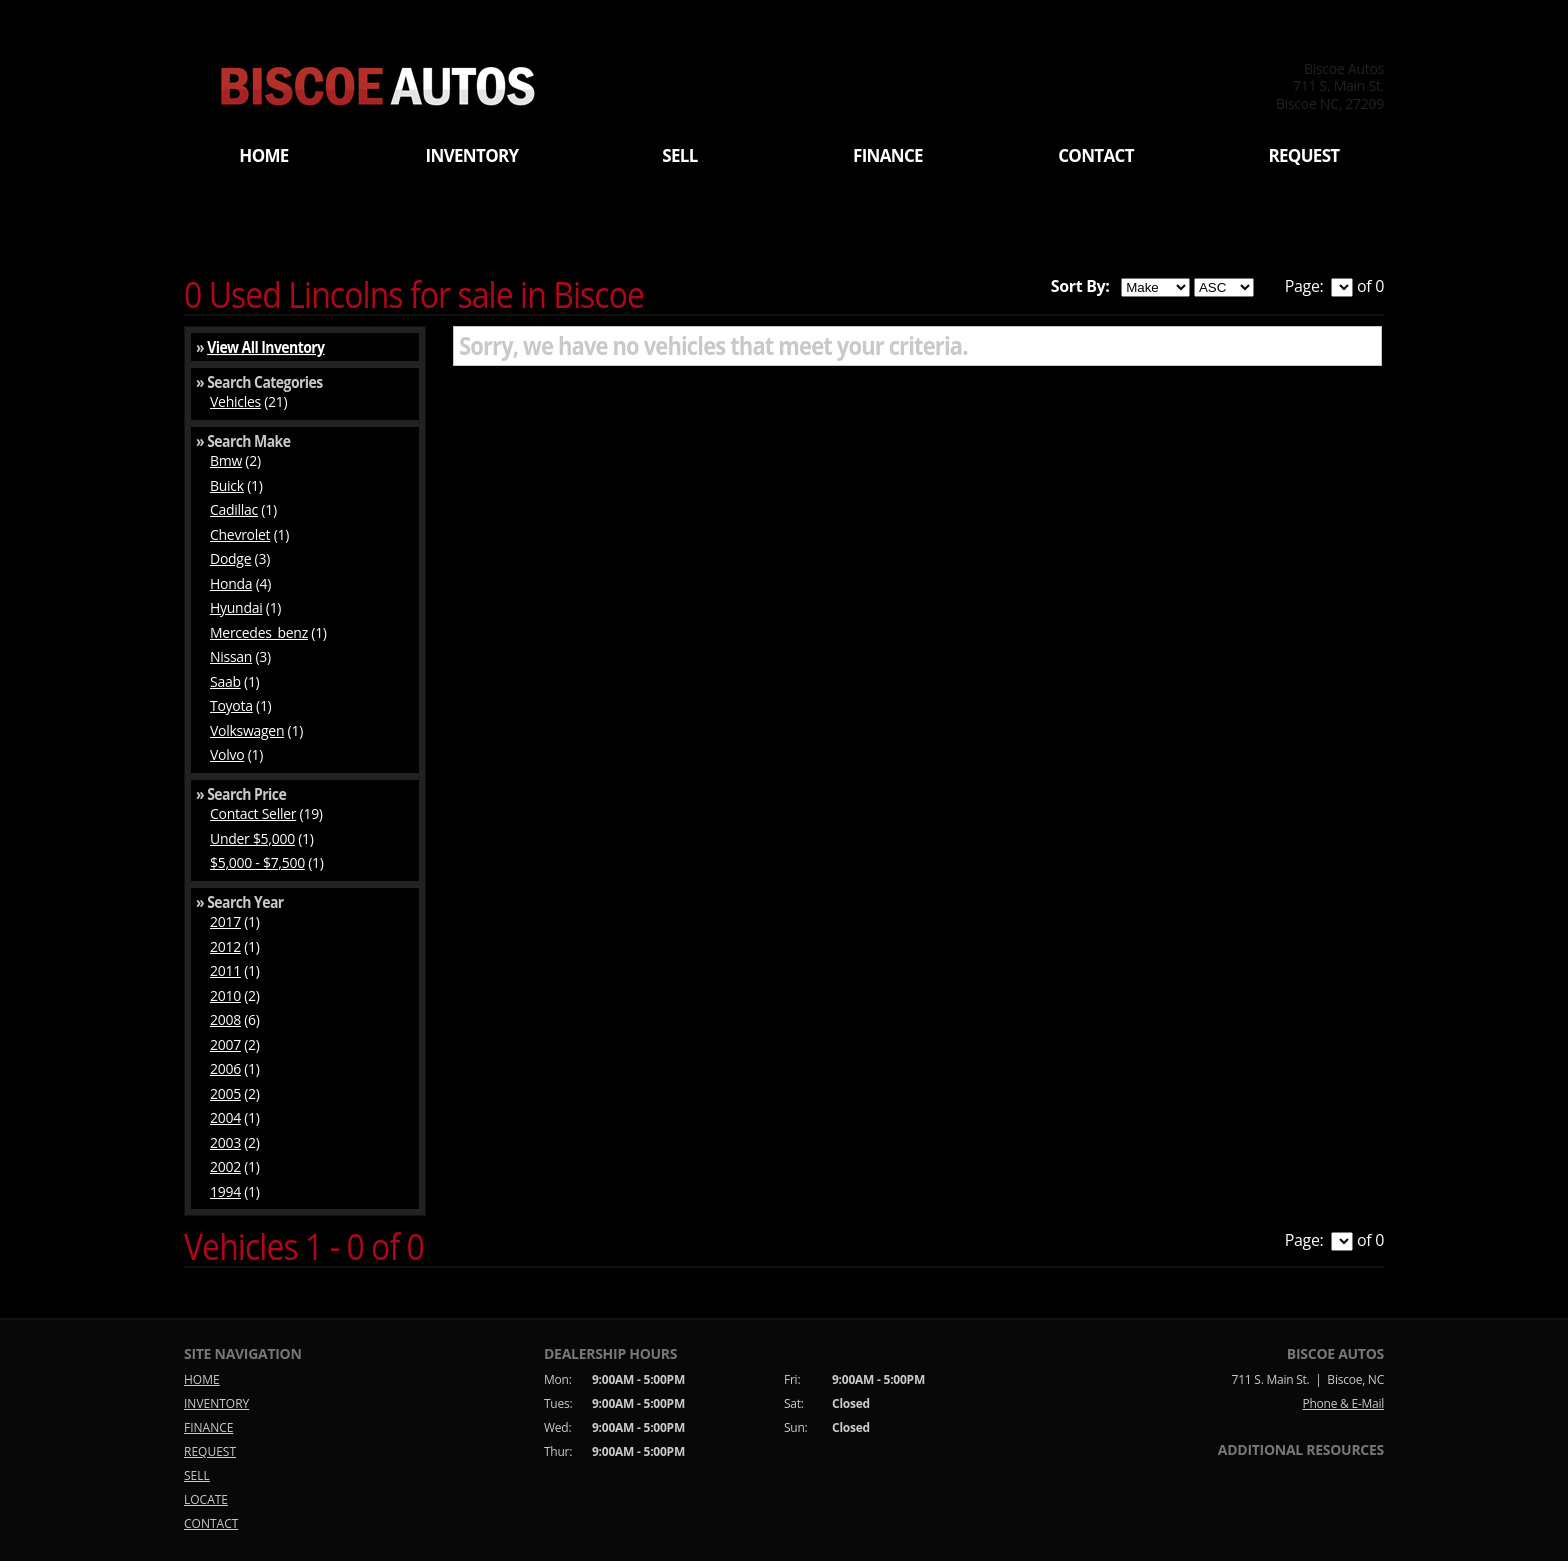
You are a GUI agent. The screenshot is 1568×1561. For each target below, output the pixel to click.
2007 (225, 1044)
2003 (225, 1142)
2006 (225, 1068)
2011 (225, 970)
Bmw (226, 460)
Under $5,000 (252, 838)
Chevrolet (240, 534)
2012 (225, 946)
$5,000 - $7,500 (257, 862)
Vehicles (235, 401)
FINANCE (888, 155)
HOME (263, 155)
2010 (225, 995)
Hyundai (236, 607)
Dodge (230, 558)
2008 (225, 1019)
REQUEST (1303, 155)
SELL (679, 155)
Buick (227, 485)
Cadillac (234, 509)
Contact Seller (253, 813)
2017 (225, 921)
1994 (225, 1191)
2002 (225, 1166)
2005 (225, 1093)
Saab (225, 681)
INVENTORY (472, 155)
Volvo (227, 754)
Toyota (231, 705)
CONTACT (1096, 155)
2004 (225, 1117)
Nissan (231, 656)
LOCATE (206, 1499)
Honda (231, 583)
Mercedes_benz (259, 632)
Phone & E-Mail (1343, 1403)
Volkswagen (247, 730)
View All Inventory (265, 347)
